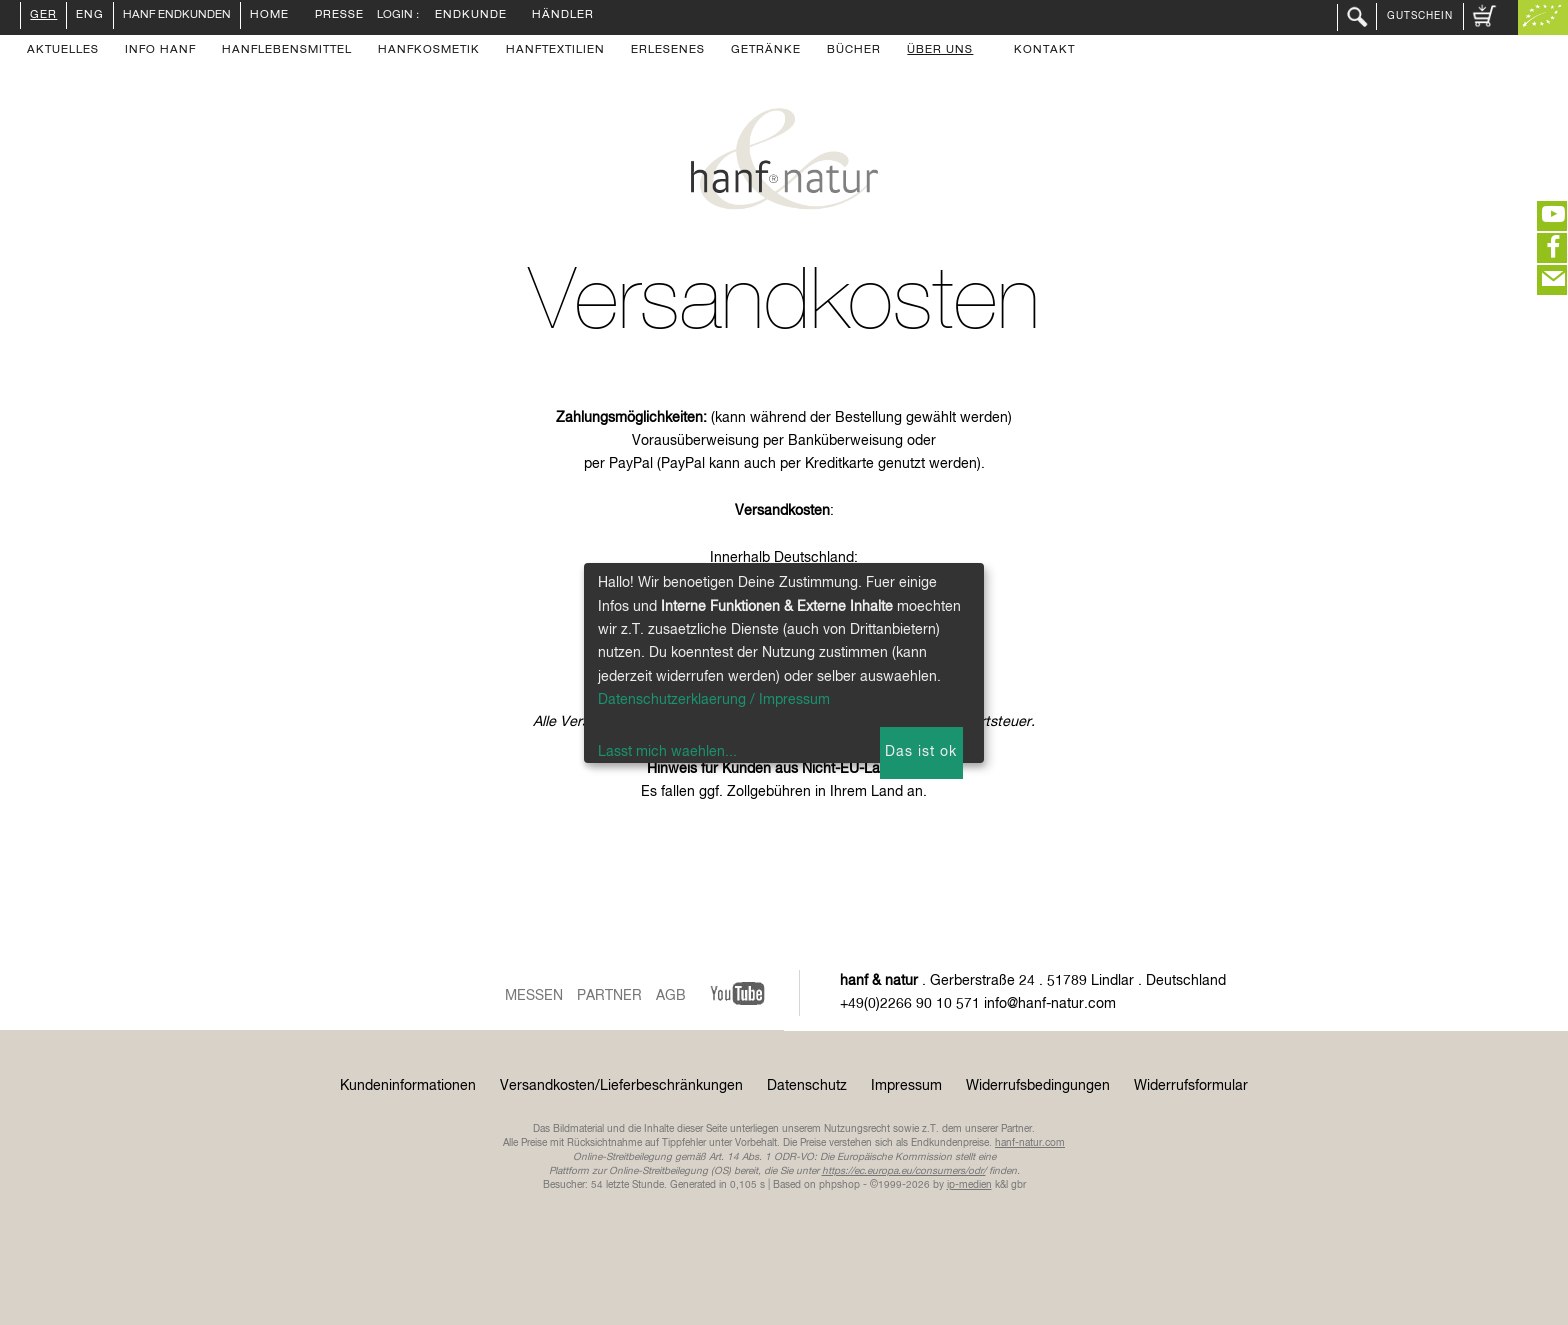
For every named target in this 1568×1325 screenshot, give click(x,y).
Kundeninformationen (408, 1086)
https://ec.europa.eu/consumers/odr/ (904, 1171)
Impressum (906, 1086)
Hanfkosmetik (429, 51)
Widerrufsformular (1191, 1086)
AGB (671, 996)
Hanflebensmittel (287, 51)
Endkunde (471, 16)
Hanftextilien (555, 51)
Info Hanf (160, 51)
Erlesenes (668, 51)
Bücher (854, 51)
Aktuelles (63, 51)
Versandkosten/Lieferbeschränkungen (621, 1086)
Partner (609, 996)
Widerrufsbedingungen (1038, 1086)
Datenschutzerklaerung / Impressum (714, 700)
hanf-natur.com (1030, 1143)
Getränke (766, 51)
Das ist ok (921, 752)
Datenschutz (807, 1086)
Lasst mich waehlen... (667, 752)
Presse (339, 16)
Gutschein (1420, 16)
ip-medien (969, 1185)
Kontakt (1044, 51)
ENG (90, 16)
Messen (534, 996)
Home (269, 16)
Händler (563, 16)
